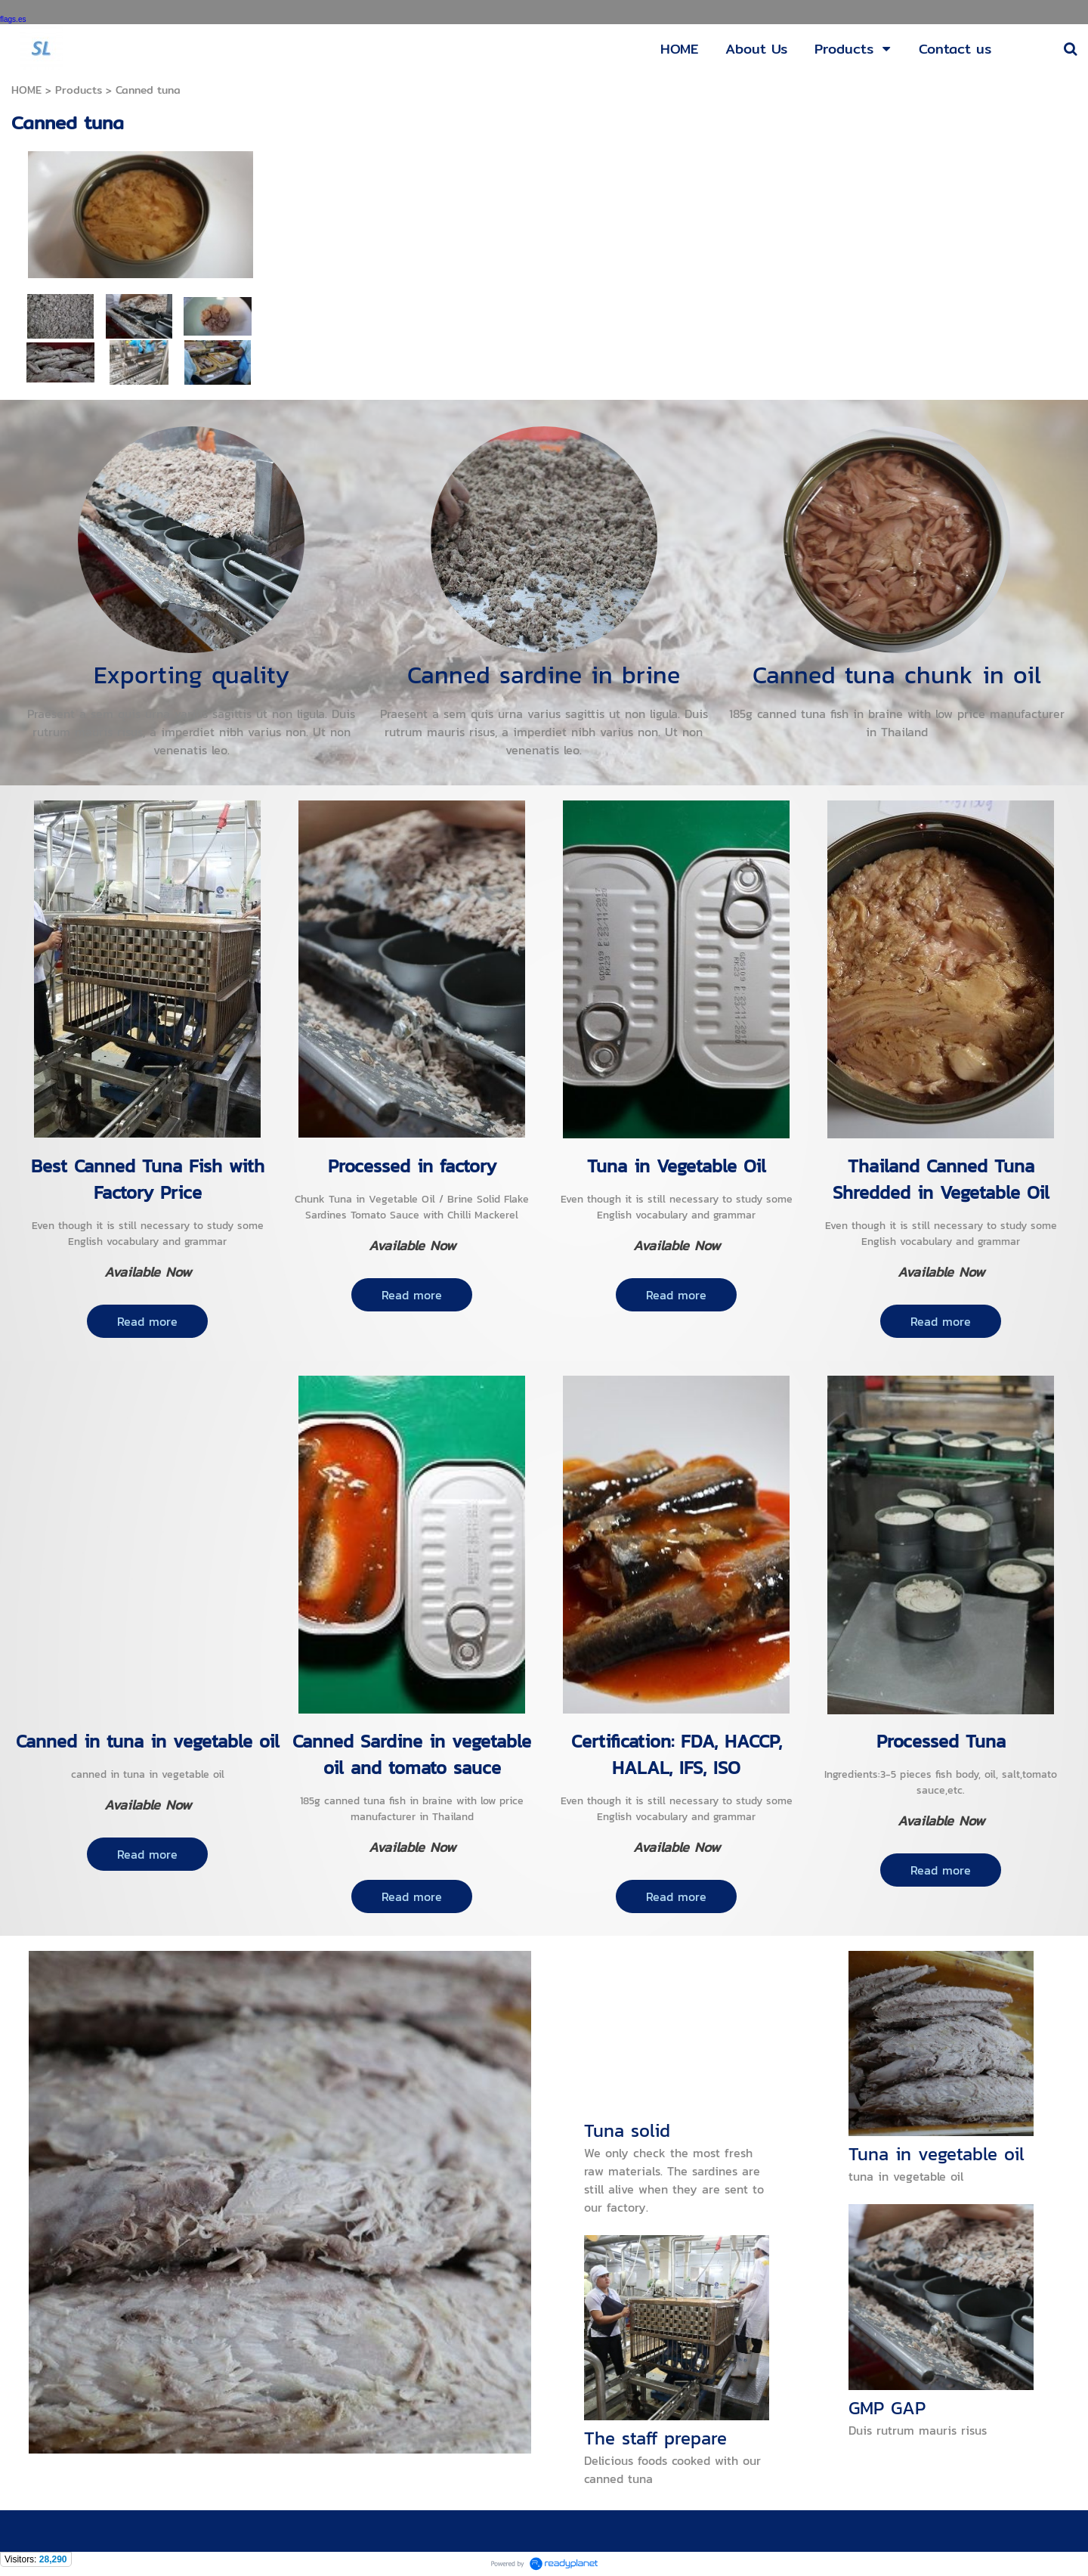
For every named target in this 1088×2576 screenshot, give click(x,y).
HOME (26, 90)
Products (78, 90)
